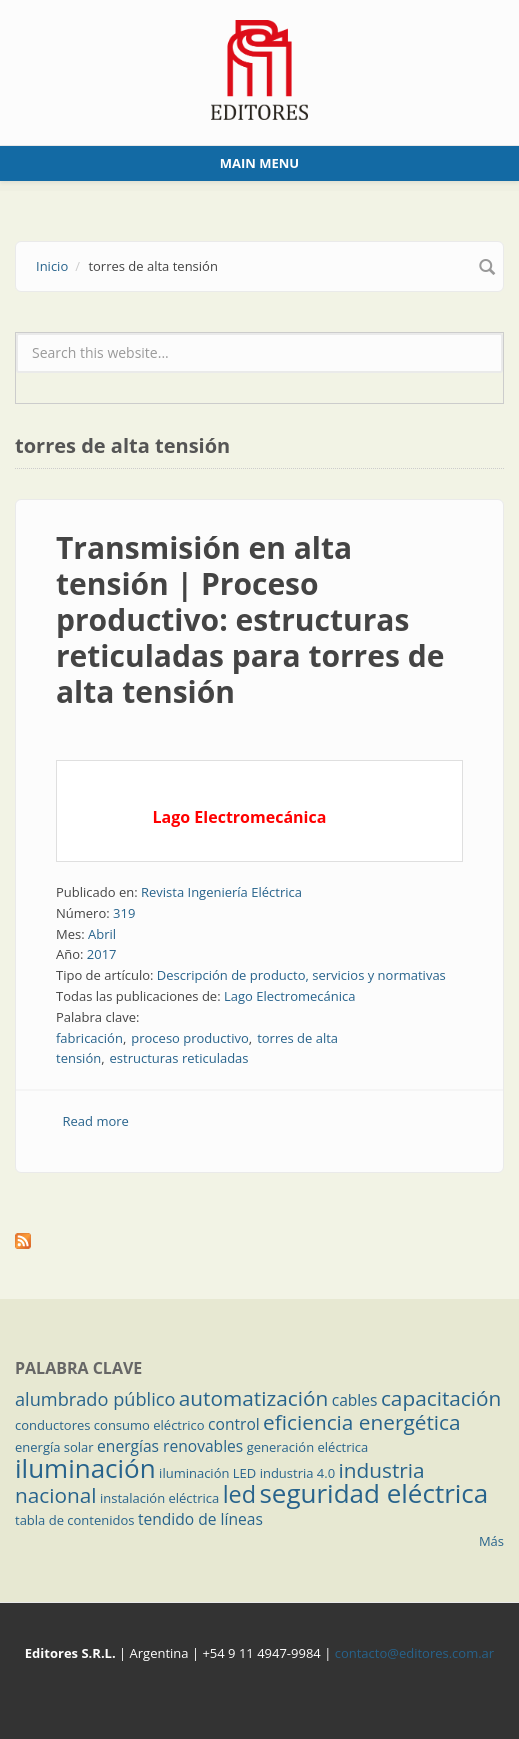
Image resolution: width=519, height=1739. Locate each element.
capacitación (441, 1398)
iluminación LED (207, 1473)
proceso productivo (189, 1038)
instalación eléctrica (159, 1498)
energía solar (54, 1447)
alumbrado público (95, 1399)
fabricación (89, 1038)
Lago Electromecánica (290, 996)
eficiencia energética (362, 1422)
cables (355, 1400)
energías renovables (170, 1446)
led (239, 1494)
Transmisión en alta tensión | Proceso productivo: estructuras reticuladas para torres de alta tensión (250, 619)
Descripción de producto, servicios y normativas (301, 975)
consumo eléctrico (149, 1425)
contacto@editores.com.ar (414, 1653)
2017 (102, 954)
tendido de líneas (200, 1519)
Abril (102, 934)
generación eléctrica (308, 1447)
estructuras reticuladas (179, 1058)
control (234, 1424)
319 (124, 913)
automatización (254, 1398)
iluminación (85, 1468)
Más (491, 1541)
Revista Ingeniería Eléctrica (221, 892)
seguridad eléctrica (373, 1493)
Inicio (52, 266)
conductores (52, 1425)
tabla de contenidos (75, 1520)
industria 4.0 (298, 1473)
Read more (96, 1121)
